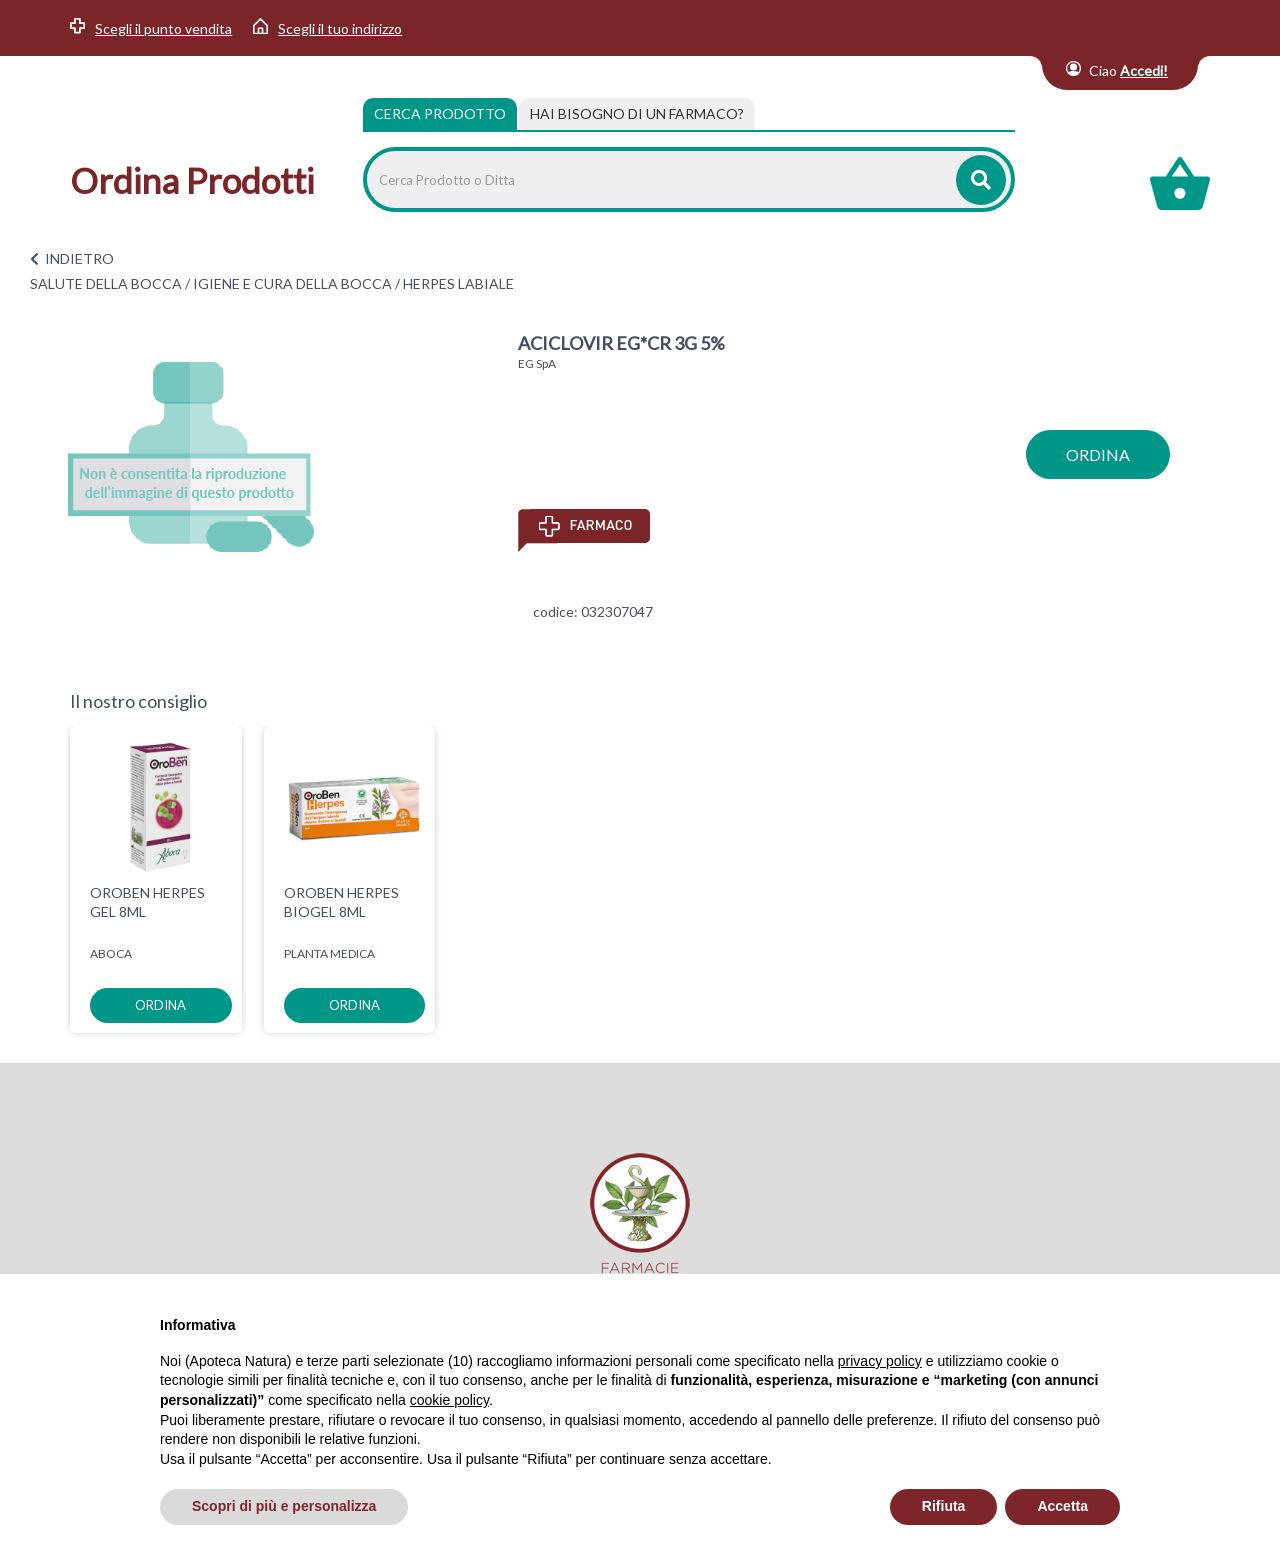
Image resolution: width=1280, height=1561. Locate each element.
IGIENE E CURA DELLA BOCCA (292, 283)
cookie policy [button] (449, 1400)
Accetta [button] (1062, 1506)
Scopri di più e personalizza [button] (284, 1506)
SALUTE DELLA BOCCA (106, 283)
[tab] (637, 114)
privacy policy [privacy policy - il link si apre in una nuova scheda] (880, 1361)
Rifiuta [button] (944, 1506)
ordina (1098, 454)
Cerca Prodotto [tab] (440, 113)
